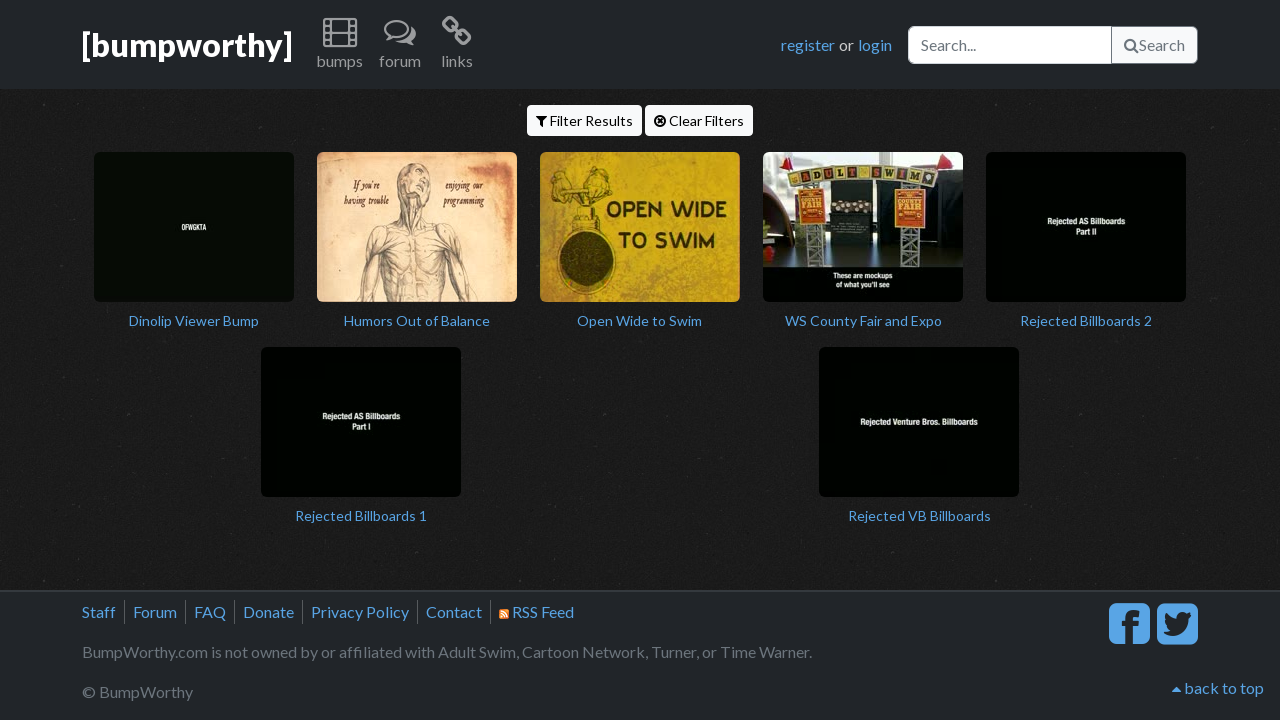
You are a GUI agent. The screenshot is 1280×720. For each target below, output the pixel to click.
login (875, 44)
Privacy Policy (360, 611)
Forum (155, 611)
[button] (339, 44)
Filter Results (584, 120)
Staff (99, 611)
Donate (268, 611)
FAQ (210, 611)
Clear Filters (699, 120)
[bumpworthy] (187, 44)
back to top (1218, 687)
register (808, 44)
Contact (454, 611)
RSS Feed (536, 611)
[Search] (1010, 45)
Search (1154, 44)
